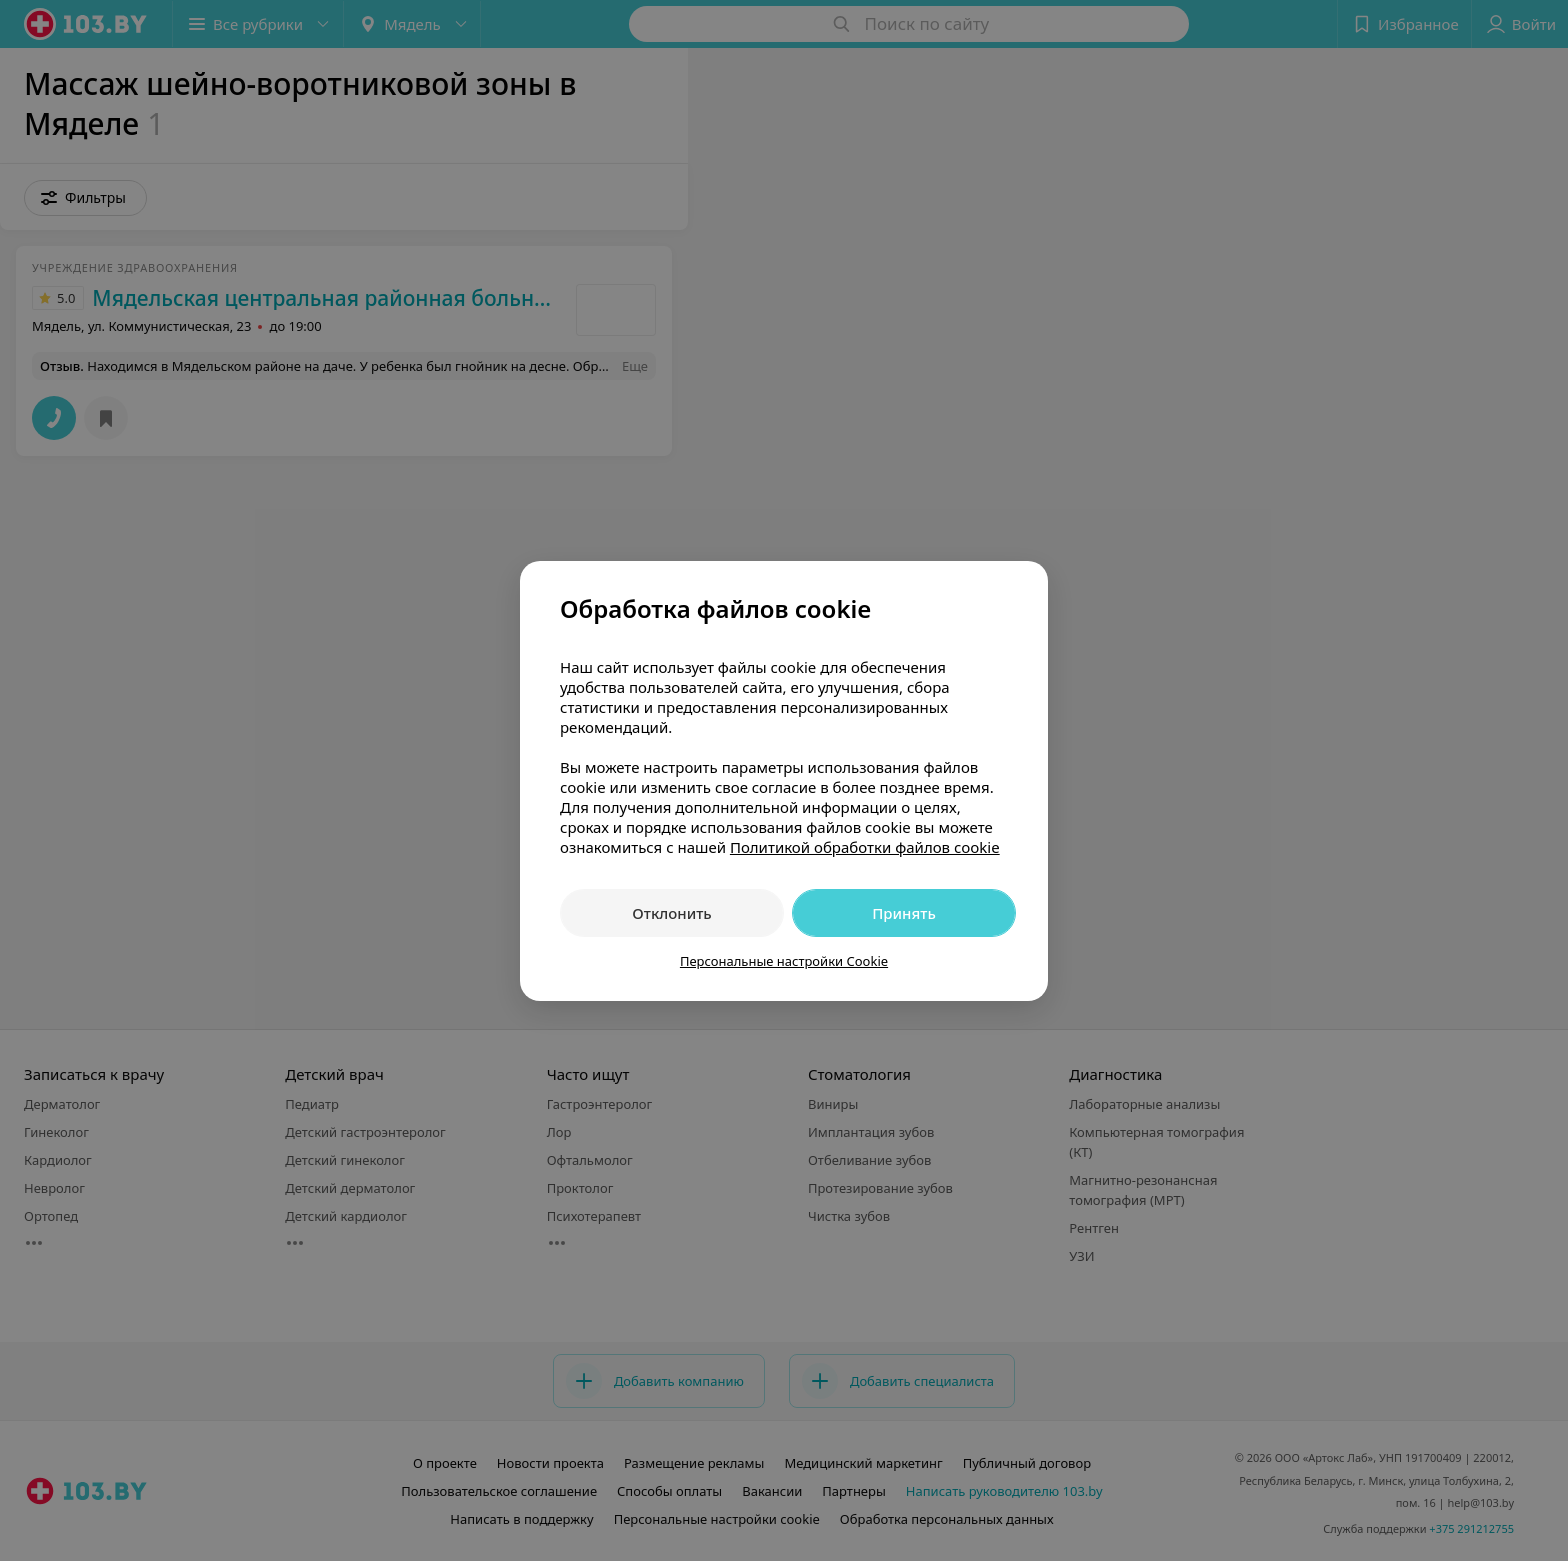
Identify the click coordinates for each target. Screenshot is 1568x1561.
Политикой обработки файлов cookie (865, 847)
